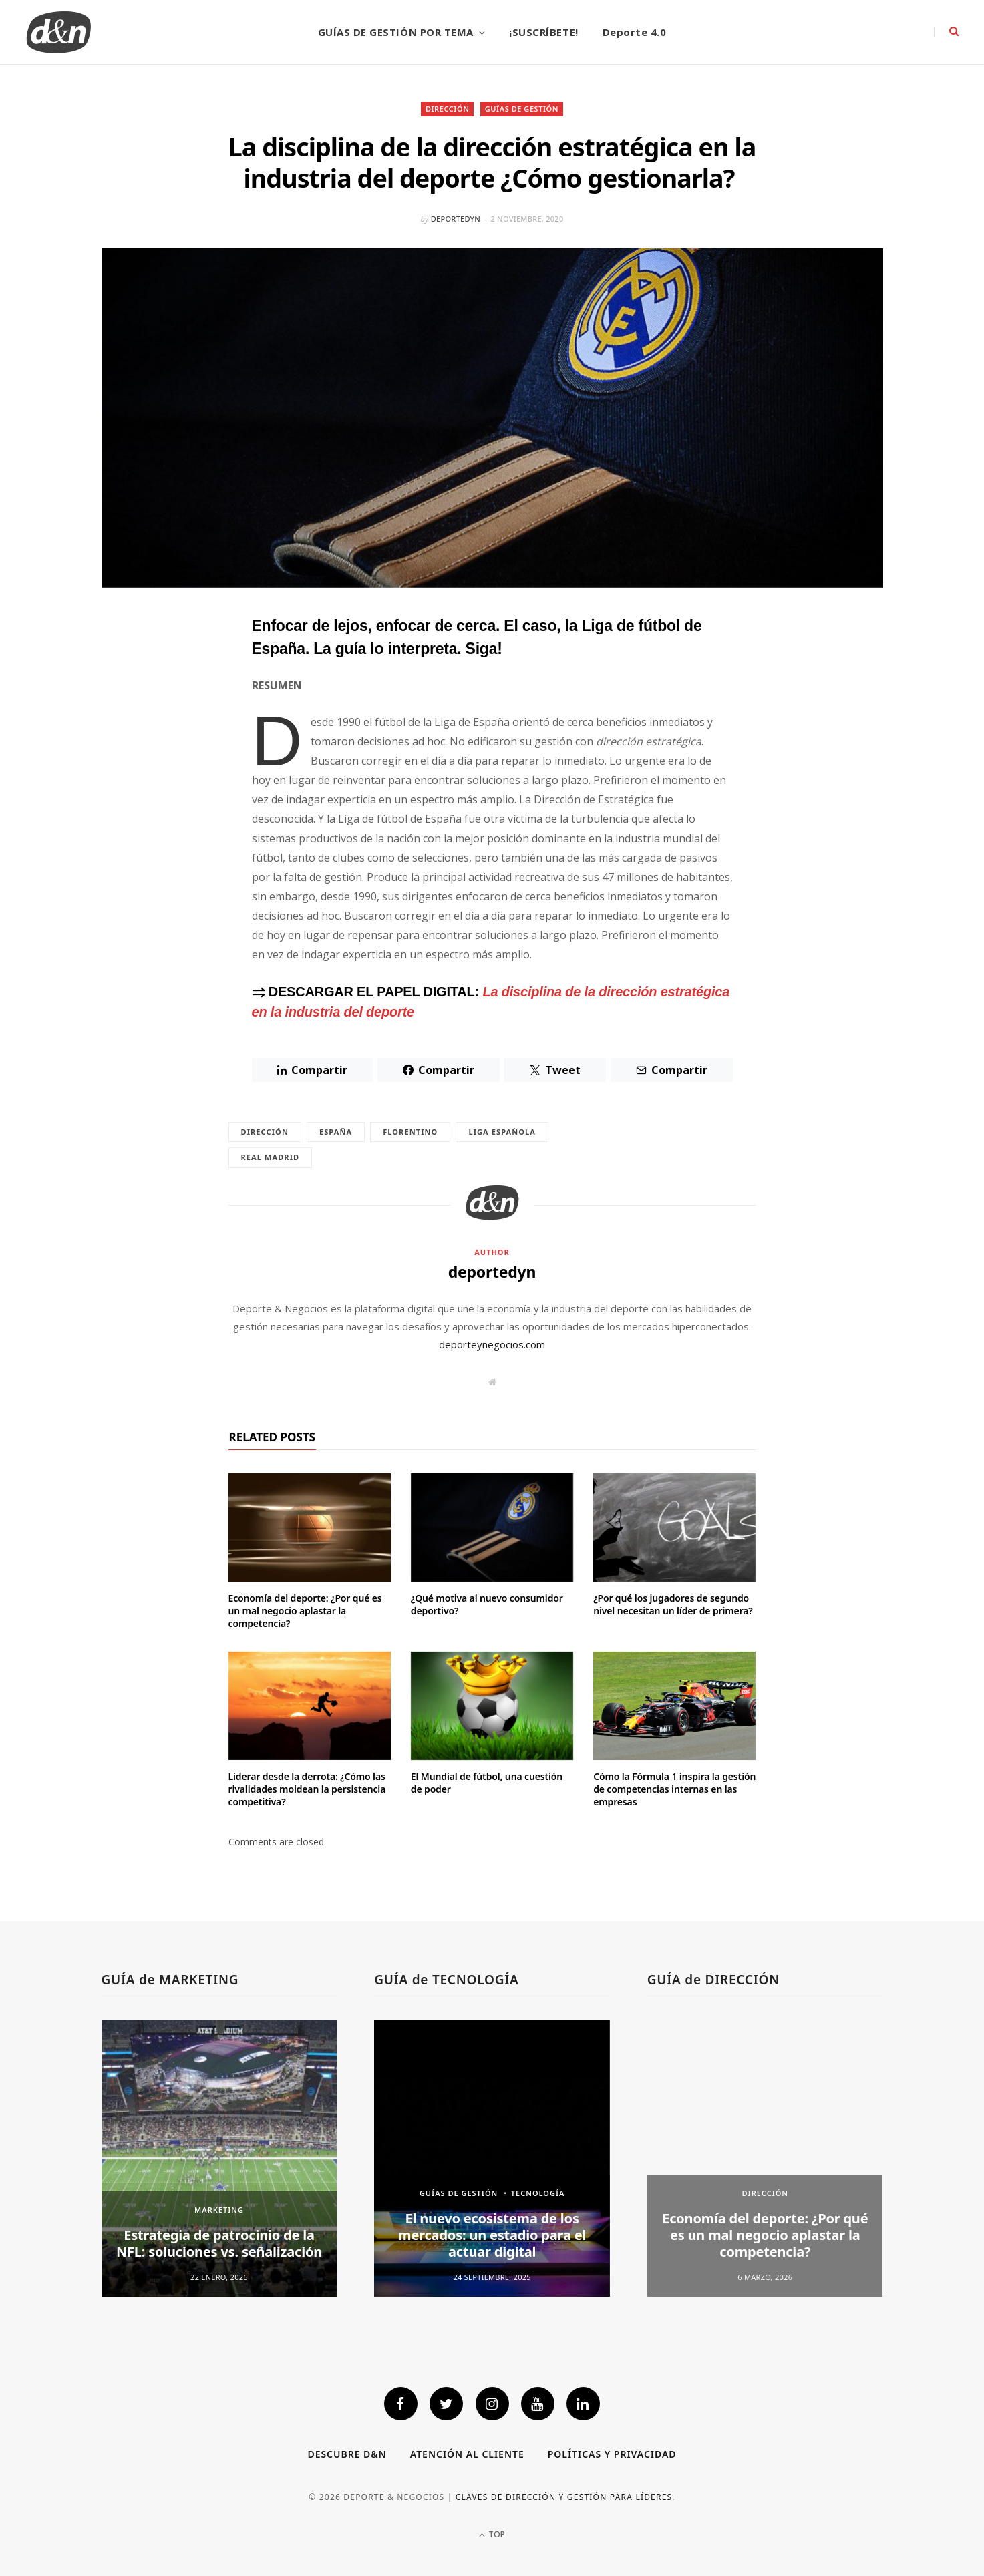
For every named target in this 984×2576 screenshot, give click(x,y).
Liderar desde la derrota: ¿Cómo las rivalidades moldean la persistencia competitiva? (307, 1789)
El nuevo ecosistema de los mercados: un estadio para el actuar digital (492, 2235)
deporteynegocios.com (492, 1344)
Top (492, 2534)
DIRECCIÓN (448, 109)
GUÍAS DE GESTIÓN (521, 109)
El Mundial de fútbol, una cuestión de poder (486, 1782)
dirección (265, 1132)
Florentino (410, 1132)
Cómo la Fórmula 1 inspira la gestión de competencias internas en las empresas (674, 1789)
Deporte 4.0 (635, 32)
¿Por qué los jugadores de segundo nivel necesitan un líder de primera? (673, 1604)
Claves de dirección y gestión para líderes (564, 2497)
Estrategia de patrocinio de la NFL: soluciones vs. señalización (219, 2243)
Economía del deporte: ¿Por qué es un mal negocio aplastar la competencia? (305, 1611)
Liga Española (502, 1132)
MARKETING (219, 2210)
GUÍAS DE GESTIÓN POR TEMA (396, 32)
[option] (219, 2158)
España (335, 1132)
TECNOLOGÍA (538, 2193)
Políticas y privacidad (612, 2454)
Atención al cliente (467, 2454)
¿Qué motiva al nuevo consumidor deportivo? (487, 1604)
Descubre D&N (346, 2454)
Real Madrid (270, 1157)
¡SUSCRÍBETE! (543, 32)
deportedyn (455, 219)
